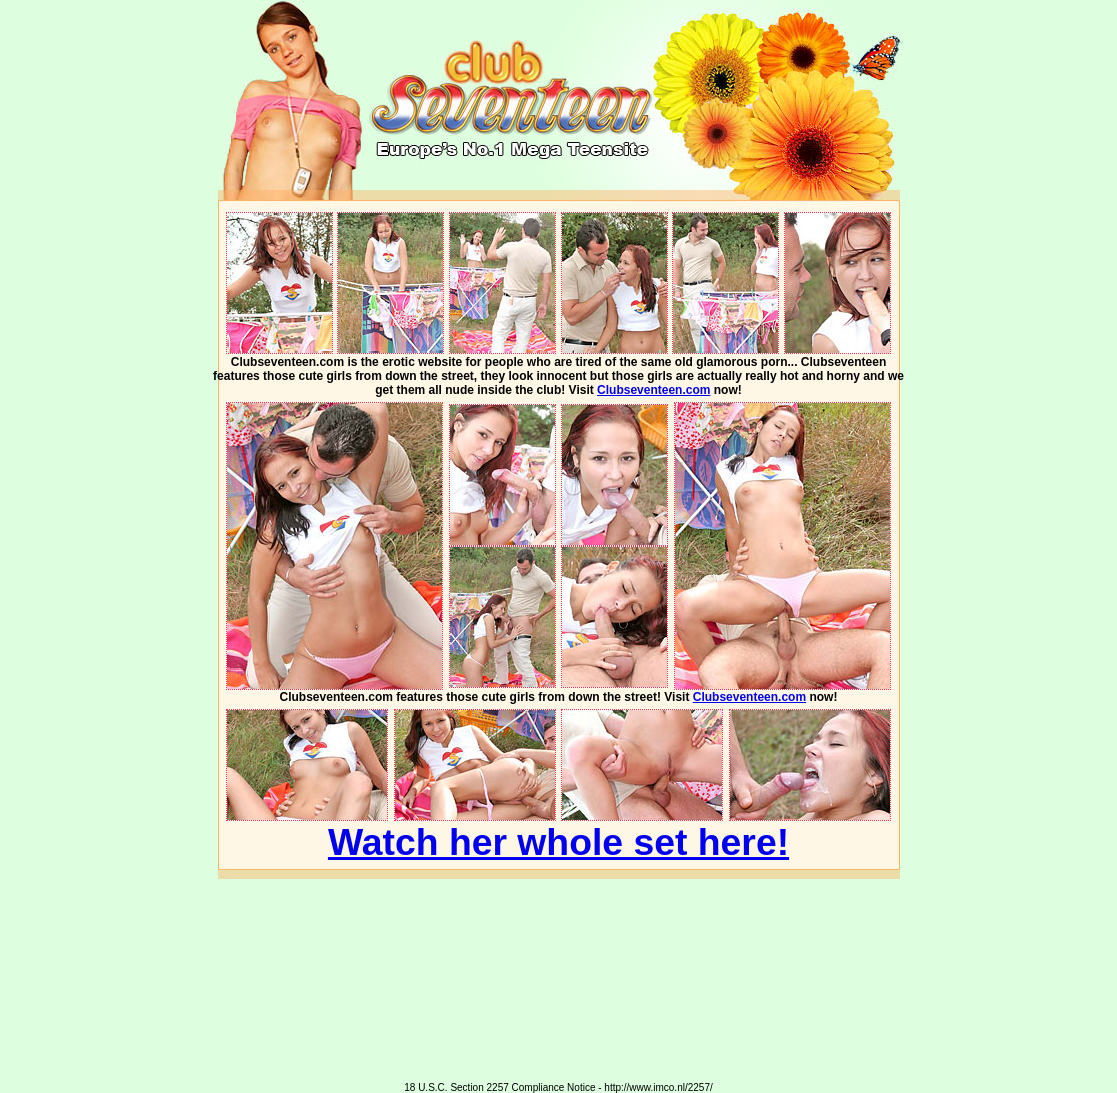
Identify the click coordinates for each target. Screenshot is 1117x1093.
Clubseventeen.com (653, 390)
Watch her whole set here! (558, 842)
